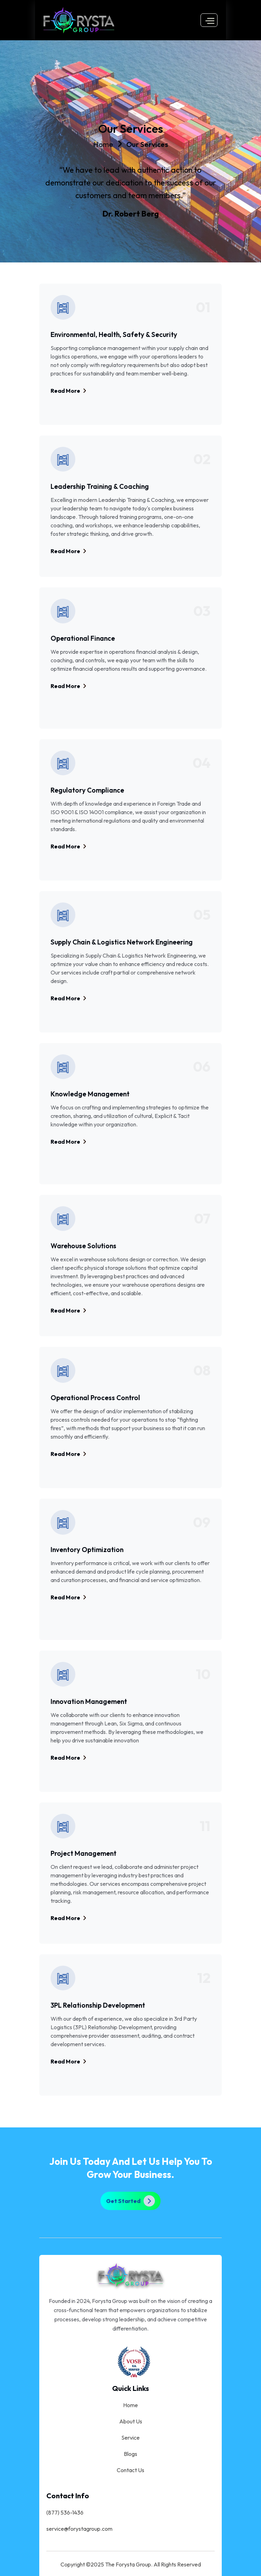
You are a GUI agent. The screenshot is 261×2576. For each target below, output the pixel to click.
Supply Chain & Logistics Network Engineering (122, 942)
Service (130, 2437)
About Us (130, 2421)
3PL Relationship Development (98, 2005)
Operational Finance (83, 638)
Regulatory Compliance (87, 790)
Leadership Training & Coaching (100, 486)
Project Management (83, 1853)
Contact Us (130, 2470)
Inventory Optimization (87, 1549)
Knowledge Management (90, 1094)
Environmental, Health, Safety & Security (114, 334)
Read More (68, 390)
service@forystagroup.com (79, 2528)
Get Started (130, 2201)
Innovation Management (89, 1701)
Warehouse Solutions (83, 1246)
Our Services (147, 144)
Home (103, 144)
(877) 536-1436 (64, 2512)
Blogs (130, 2453)
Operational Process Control (95, 1397)
